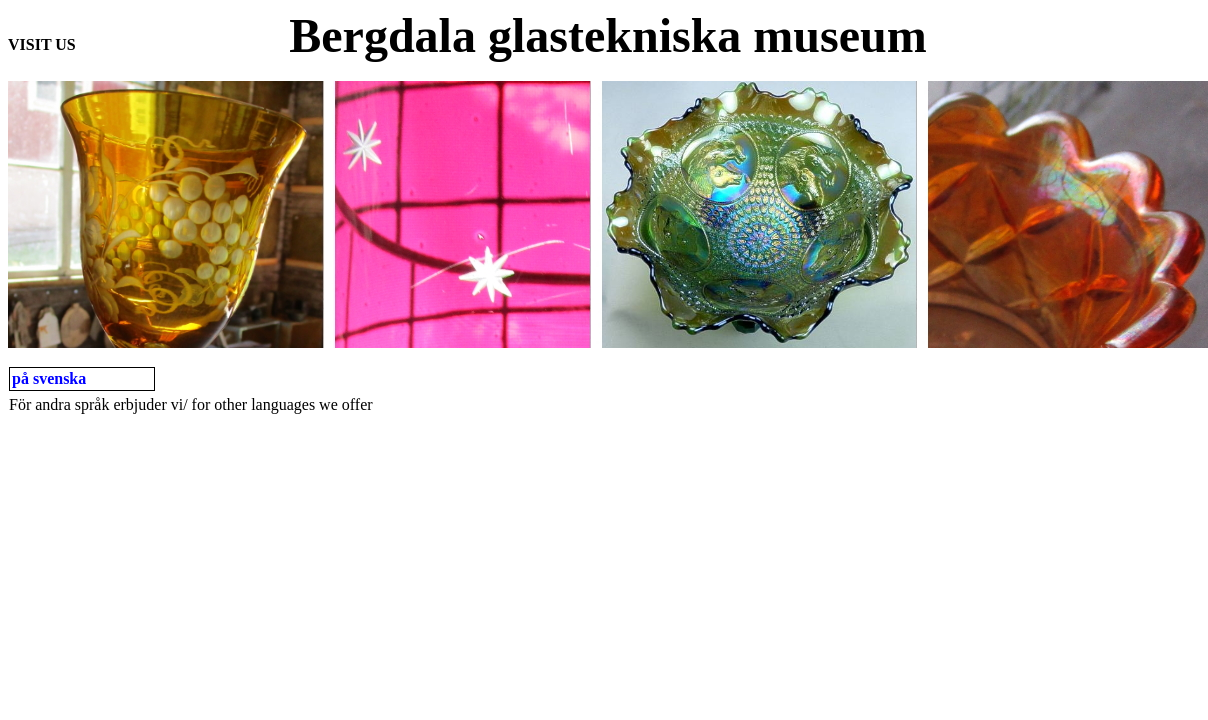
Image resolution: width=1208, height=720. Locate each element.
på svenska (49, 378)
